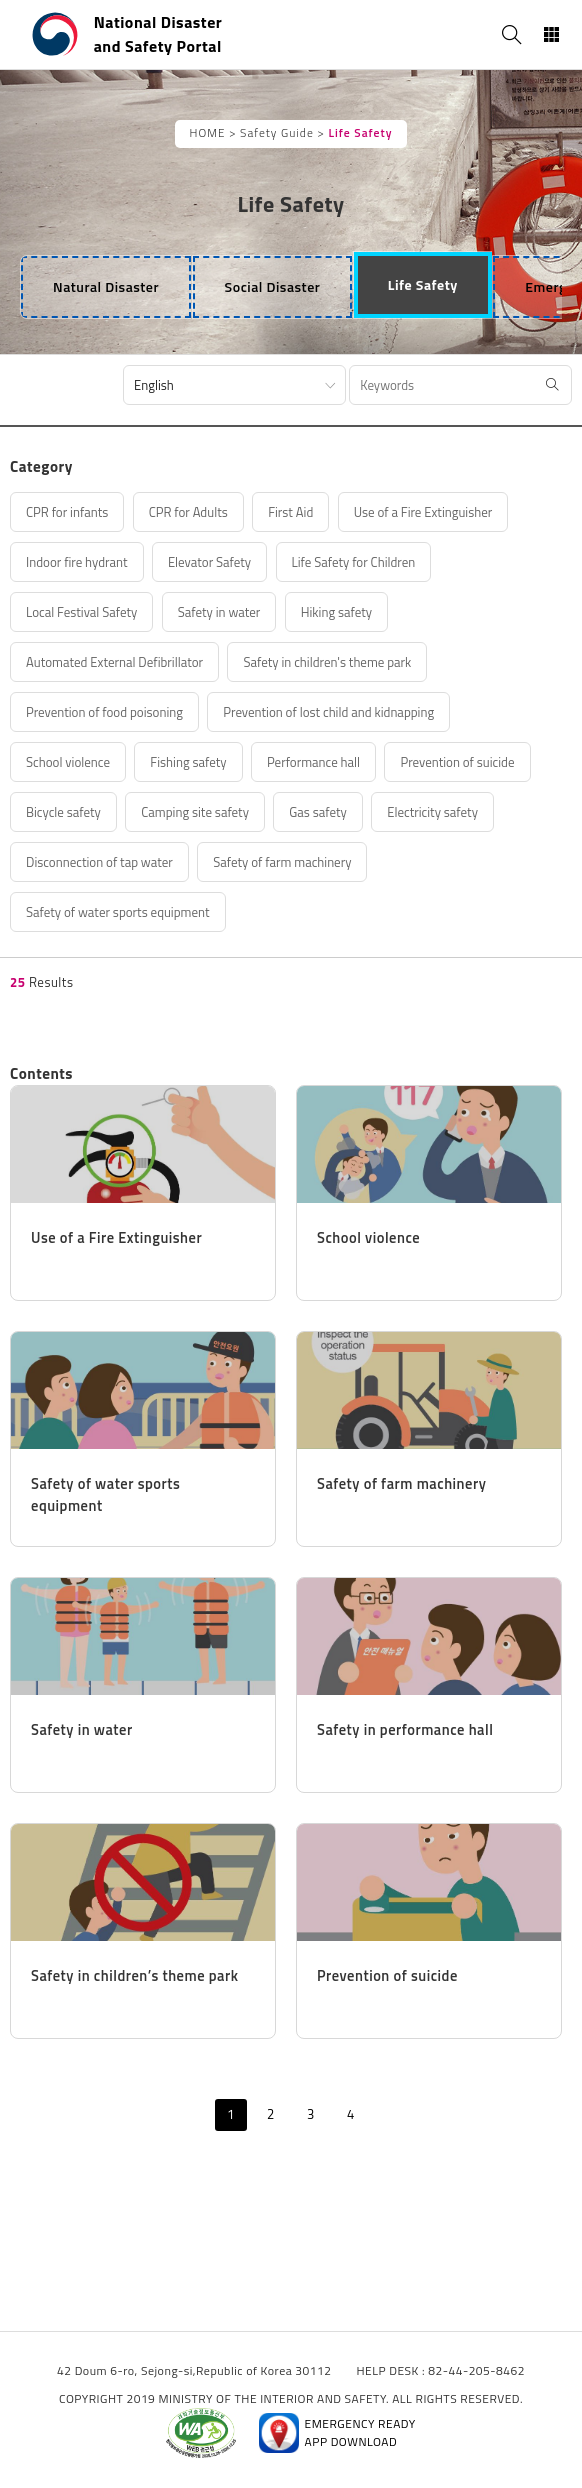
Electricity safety (432, 812)
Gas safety (318, 812)
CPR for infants (67, 512)
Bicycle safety (63, 812)
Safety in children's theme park (327, 662)
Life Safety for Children (354, 562)
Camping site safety (195, 812)
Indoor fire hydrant (77, 562)
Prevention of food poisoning (104, 712)
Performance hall (313, 762)
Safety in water (219, 612)
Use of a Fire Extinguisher (423, 512)
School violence (68, 762)
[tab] (106, 287)
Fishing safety (188, 762)
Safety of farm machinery (282, 862)
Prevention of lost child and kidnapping (328, 712)
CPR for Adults (188, 512)
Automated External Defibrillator (114, 662)
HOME (208, 133)
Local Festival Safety (81, 612)
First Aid (290, 512)
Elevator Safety (209, 562)
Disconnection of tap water (99, 862)
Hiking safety (336, 612)
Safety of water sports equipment (118, 912)
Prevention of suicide (457, 762)
